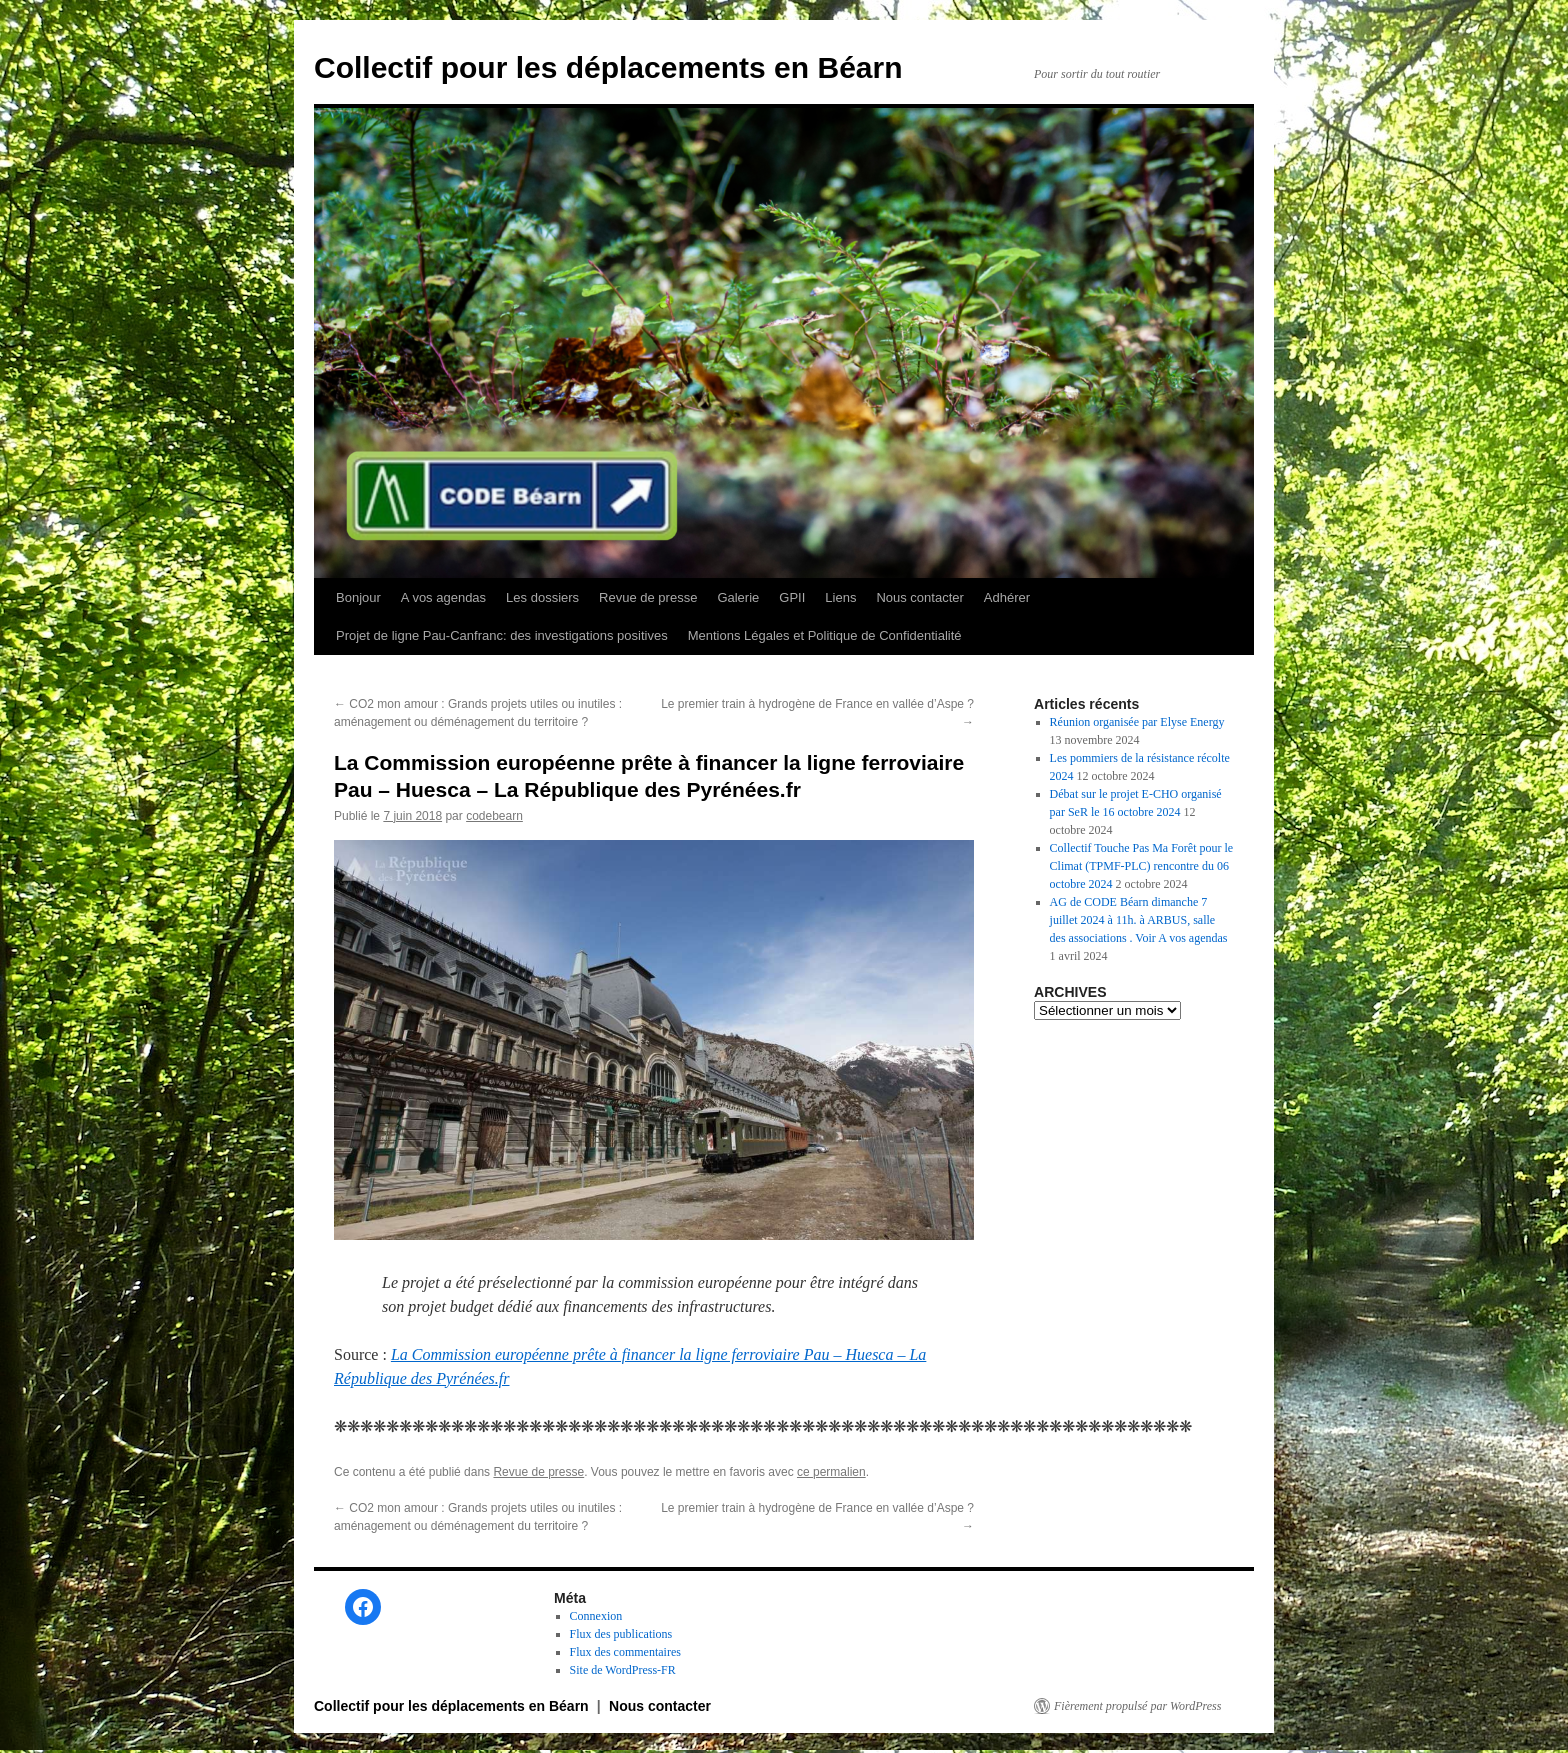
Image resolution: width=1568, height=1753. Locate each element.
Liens (840, 597)
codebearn (494, 816)
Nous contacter (919, 597)
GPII (792, 597)
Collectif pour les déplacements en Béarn (608, 67)
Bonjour (358, 597)
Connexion (596, 1616)
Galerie (738, 597)
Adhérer (1007, 597)
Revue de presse (648, 597)
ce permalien (831, 1472)
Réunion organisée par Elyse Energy (1137, 722)
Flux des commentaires (625, 1652)
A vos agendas (443, 597)
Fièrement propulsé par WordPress (1137, 1706)
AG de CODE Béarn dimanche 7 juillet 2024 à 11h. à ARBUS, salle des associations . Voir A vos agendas (1139, 920)
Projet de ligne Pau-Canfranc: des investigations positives (502, 635)
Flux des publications (621, 1634)
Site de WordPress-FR (623, 1670)
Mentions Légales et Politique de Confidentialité (825, 635)
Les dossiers (542, 597)
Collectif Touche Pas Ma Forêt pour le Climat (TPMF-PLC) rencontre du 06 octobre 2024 (1142, 866)
